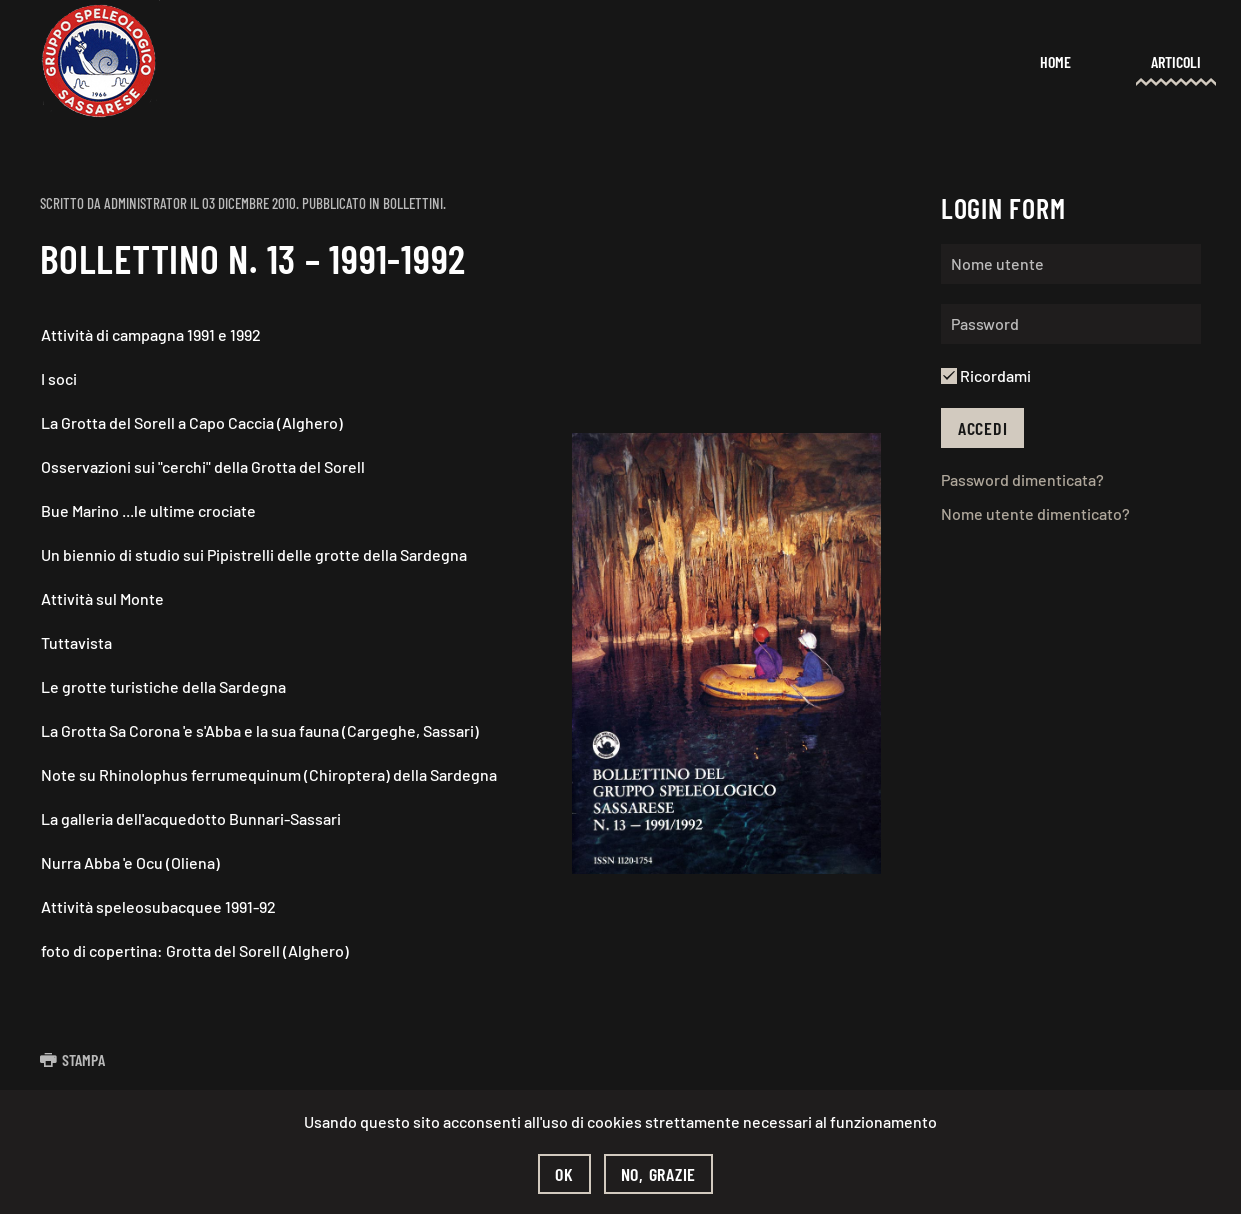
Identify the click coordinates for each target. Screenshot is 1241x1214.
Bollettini (413, 203)
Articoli (1176, 61)
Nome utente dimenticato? (1035, 513)
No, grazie (659, 1174)
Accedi (983, 428)
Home (1055, 61)
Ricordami (986, 375)
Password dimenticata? (1022, 479)
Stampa (72, 1059)
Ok (564, 1174)
